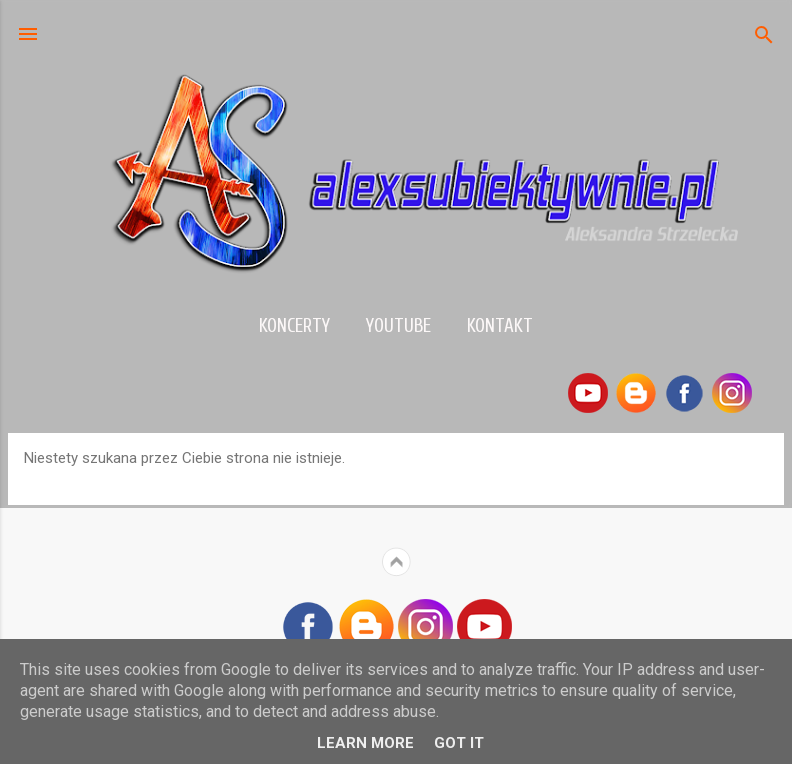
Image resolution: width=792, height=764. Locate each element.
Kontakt (500, 326)
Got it (459, 743)
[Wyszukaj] (764, 36)
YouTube (398, 326)
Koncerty (294, 326)
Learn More (365, 743)
